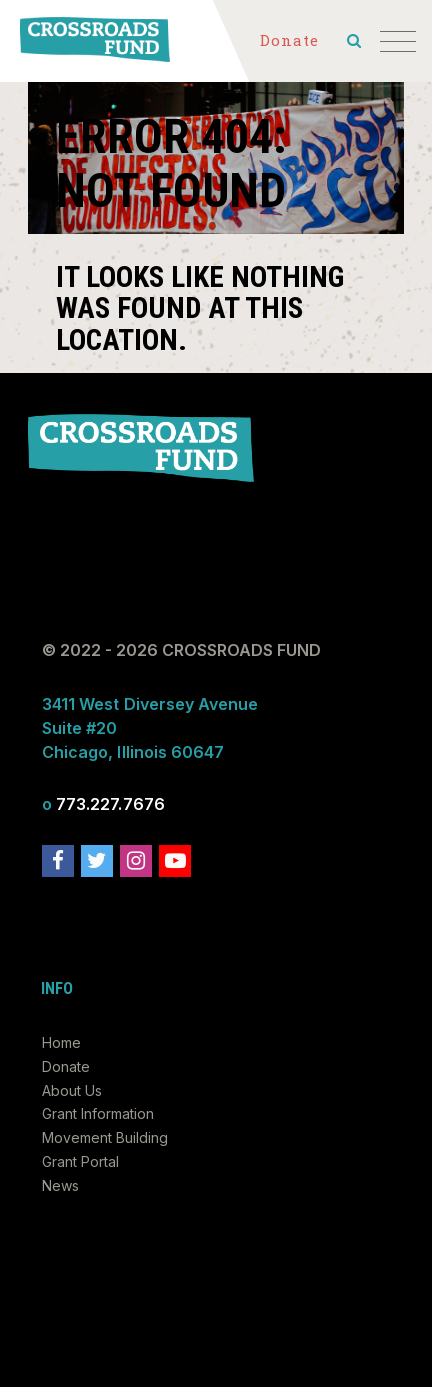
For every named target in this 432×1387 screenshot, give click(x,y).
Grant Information (98, 1113)
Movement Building (105, 1137)
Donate (66, 1066)
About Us (72, 1090)
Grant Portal (80, 1161)
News (60, 1185)
